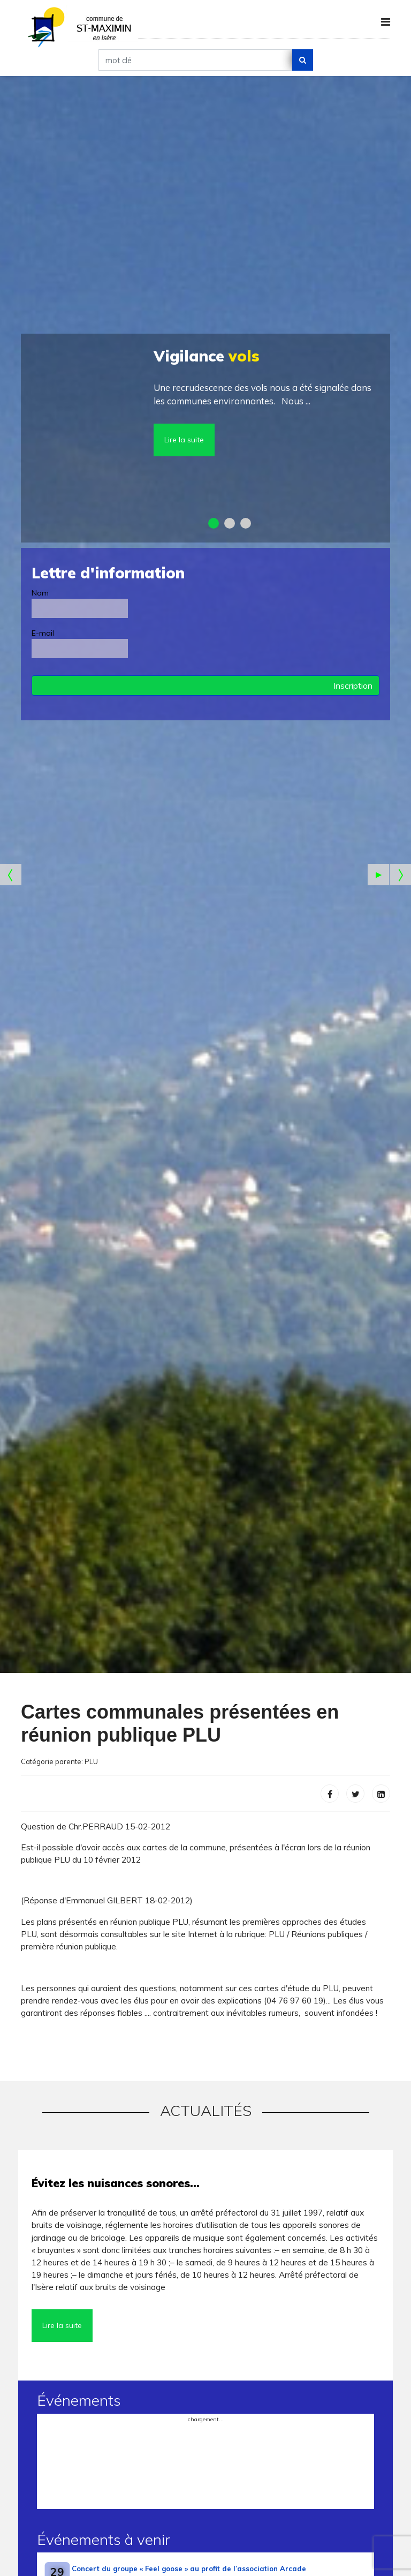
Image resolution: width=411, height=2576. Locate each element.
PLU (91, 1761)
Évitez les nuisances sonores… (116, 2183)
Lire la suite (184, 440)
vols (207, 356)
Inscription (352, 685)
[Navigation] (385, 22)
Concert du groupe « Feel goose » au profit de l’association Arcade (189, 2568)
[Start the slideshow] (378, 874)
